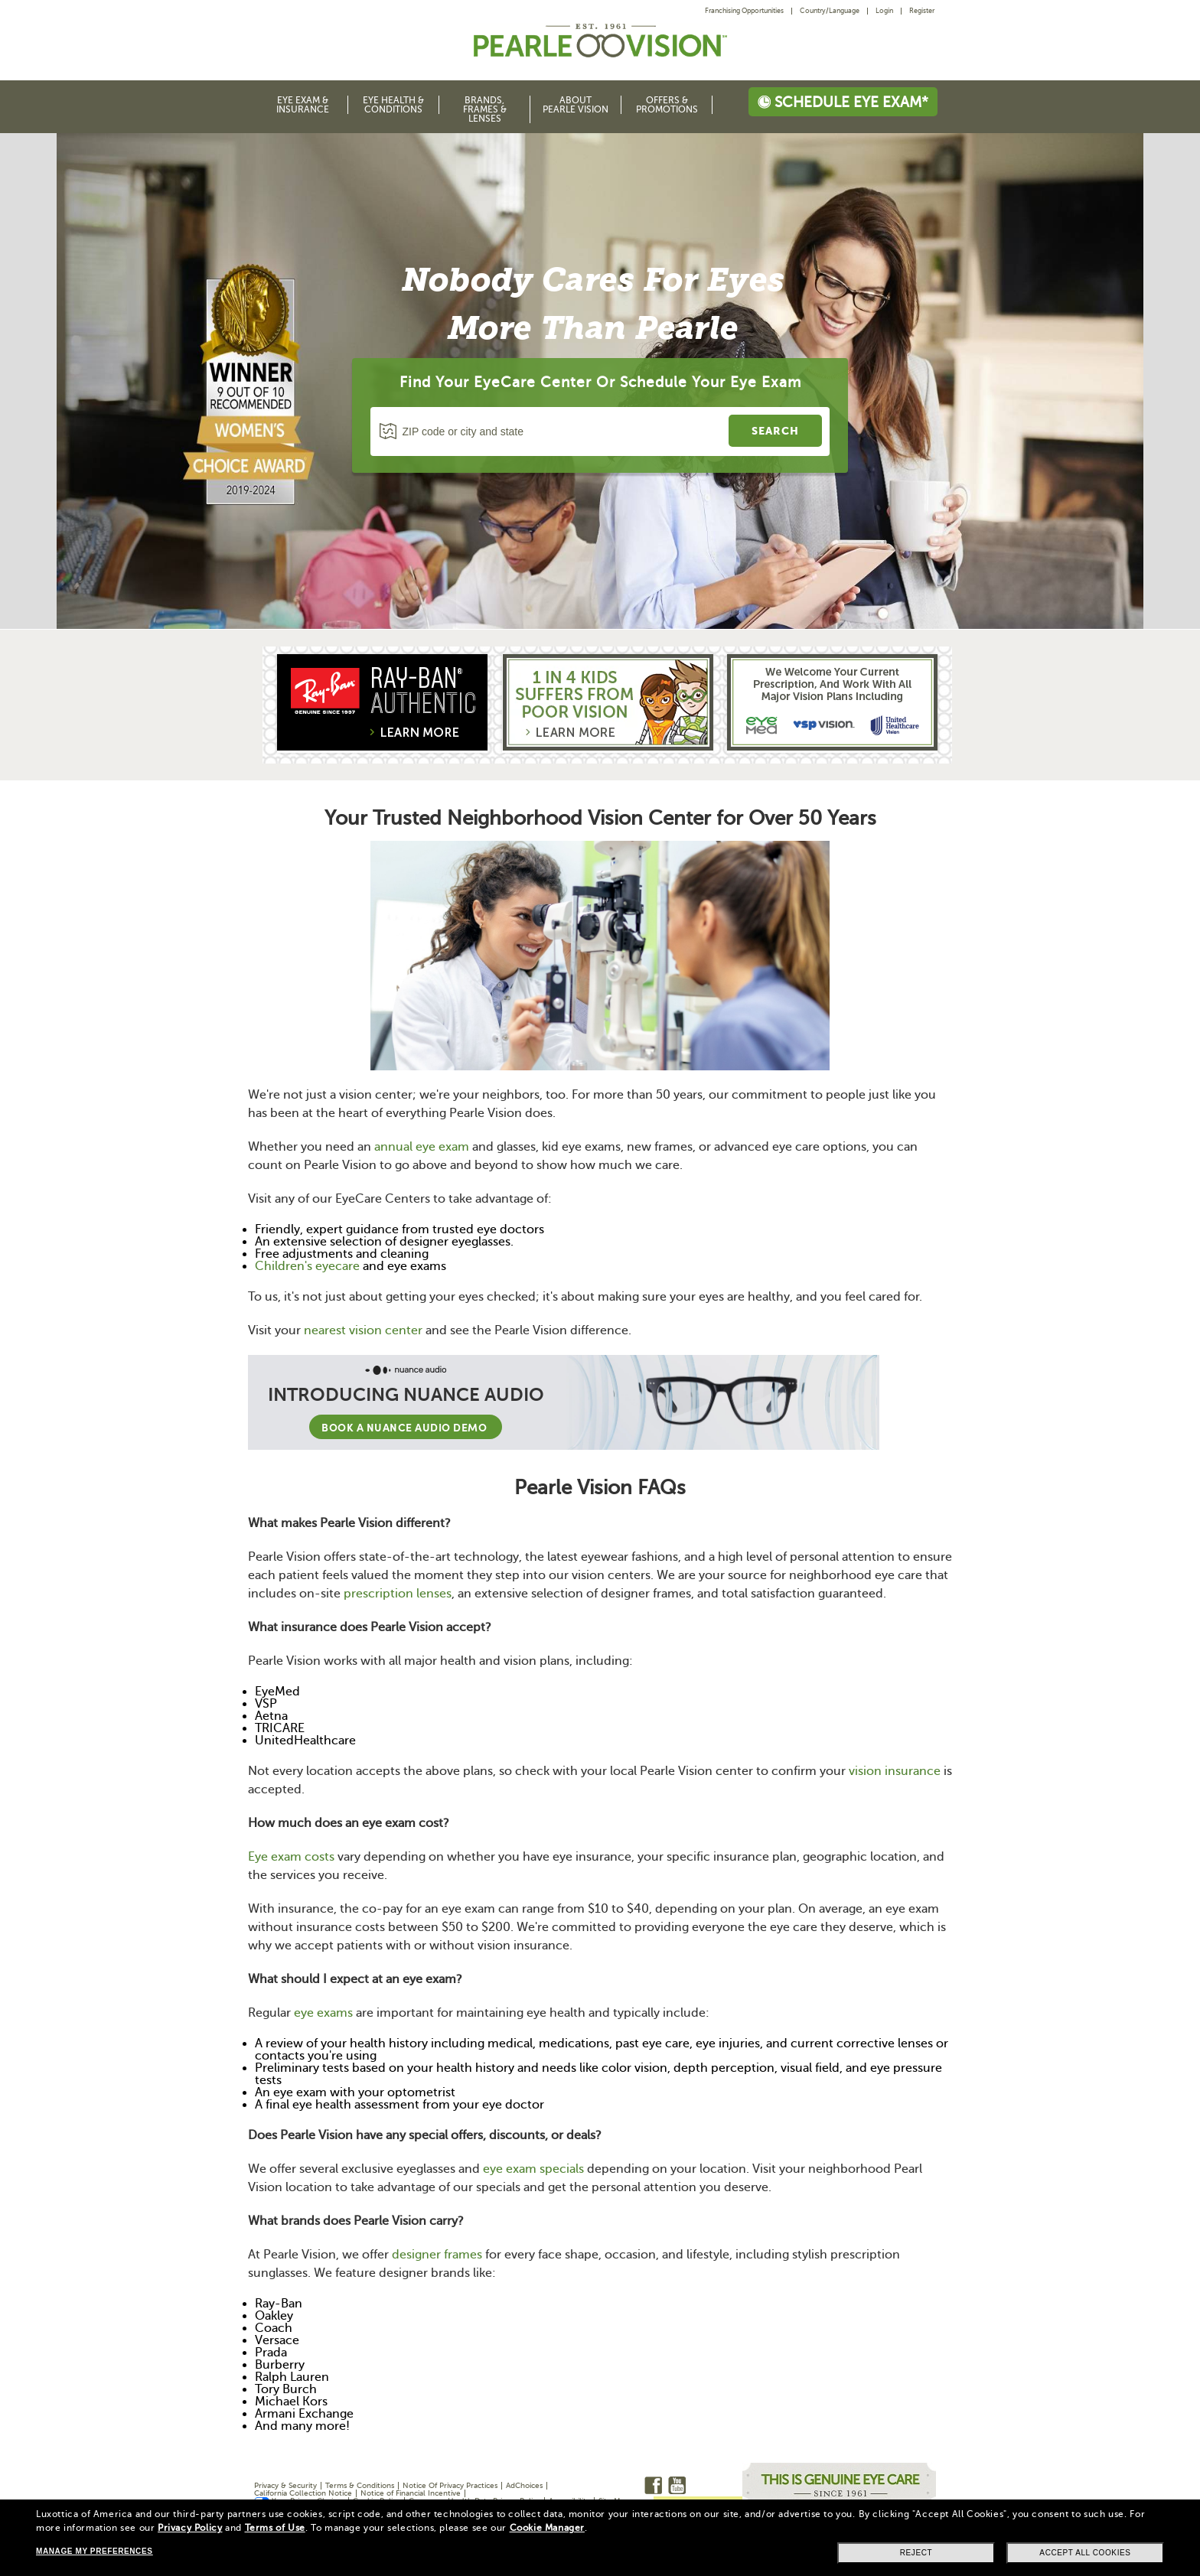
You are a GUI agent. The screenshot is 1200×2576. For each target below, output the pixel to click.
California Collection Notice (303, 2493)
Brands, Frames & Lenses (485, 109)
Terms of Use (275, 2527)
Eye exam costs (291, 1857)
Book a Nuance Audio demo (405, 1427)
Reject (916, 2552)
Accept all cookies (1084, 2552)
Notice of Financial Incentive (410, 2493)
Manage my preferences (94, 2551)
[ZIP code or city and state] (552, 431)
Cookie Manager (547, 2527)
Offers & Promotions (667, 105)
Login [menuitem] (884, 11)
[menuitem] (748, 11)
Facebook (653, 2485)
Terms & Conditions (359, 2485)
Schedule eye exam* (843, 102)
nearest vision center (363, 1330)
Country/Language (829, 11)
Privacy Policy (190, 2527)
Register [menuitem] (921, 11)
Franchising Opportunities (744, 11)
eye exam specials (533, 2169)
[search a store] (775, 431)
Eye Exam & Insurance (302, 105)
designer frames (437, 2255)
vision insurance (895, 1771)
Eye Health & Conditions (393, 105)
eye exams (323, 2013)
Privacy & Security (285, 2485)
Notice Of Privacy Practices (450, 2485)
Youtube (677, 2485)
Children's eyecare (307, 1266)
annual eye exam (421, 1147)
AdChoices (524, 2485)
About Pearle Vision (575, 105)
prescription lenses (398, 1594)
